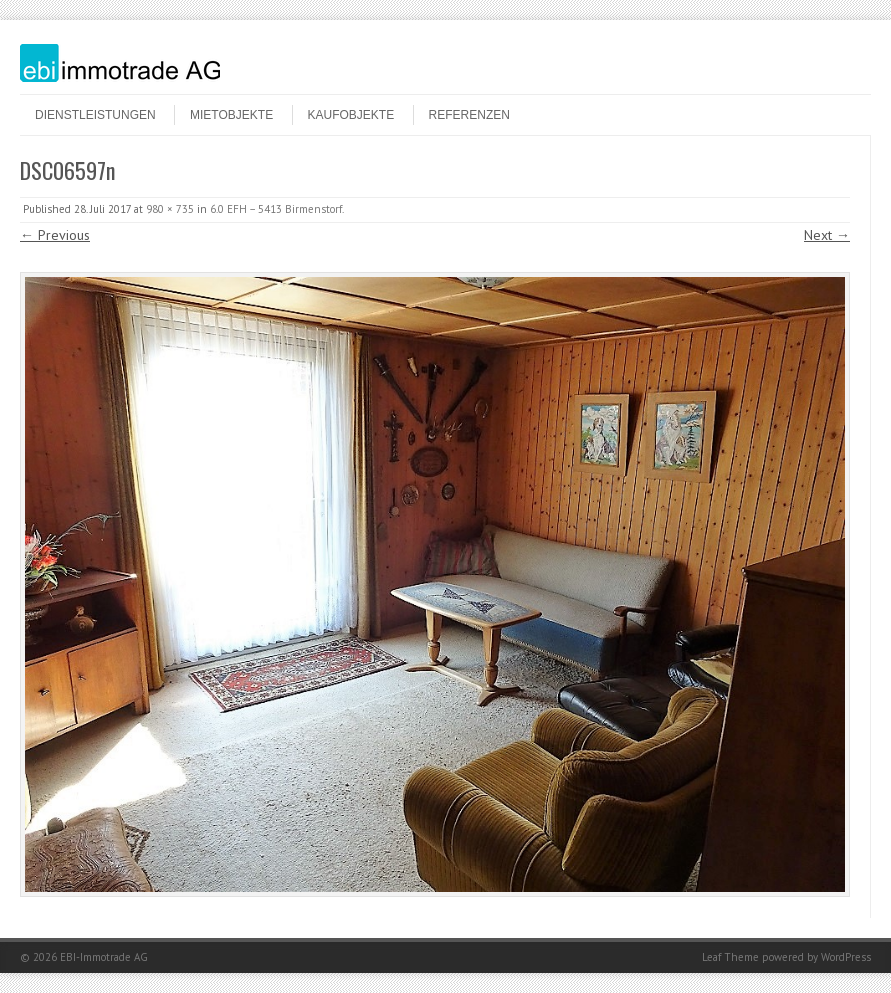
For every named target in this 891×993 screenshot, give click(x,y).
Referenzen (469, 115)
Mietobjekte (231, 115)
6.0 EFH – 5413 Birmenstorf (276, 209)
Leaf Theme (730, 957)
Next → (827, 235)
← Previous (55, 235)
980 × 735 (170, 209)
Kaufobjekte (351, 115)
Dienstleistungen (95, 115)
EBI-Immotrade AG (104, 957)
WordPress (846, 957)
